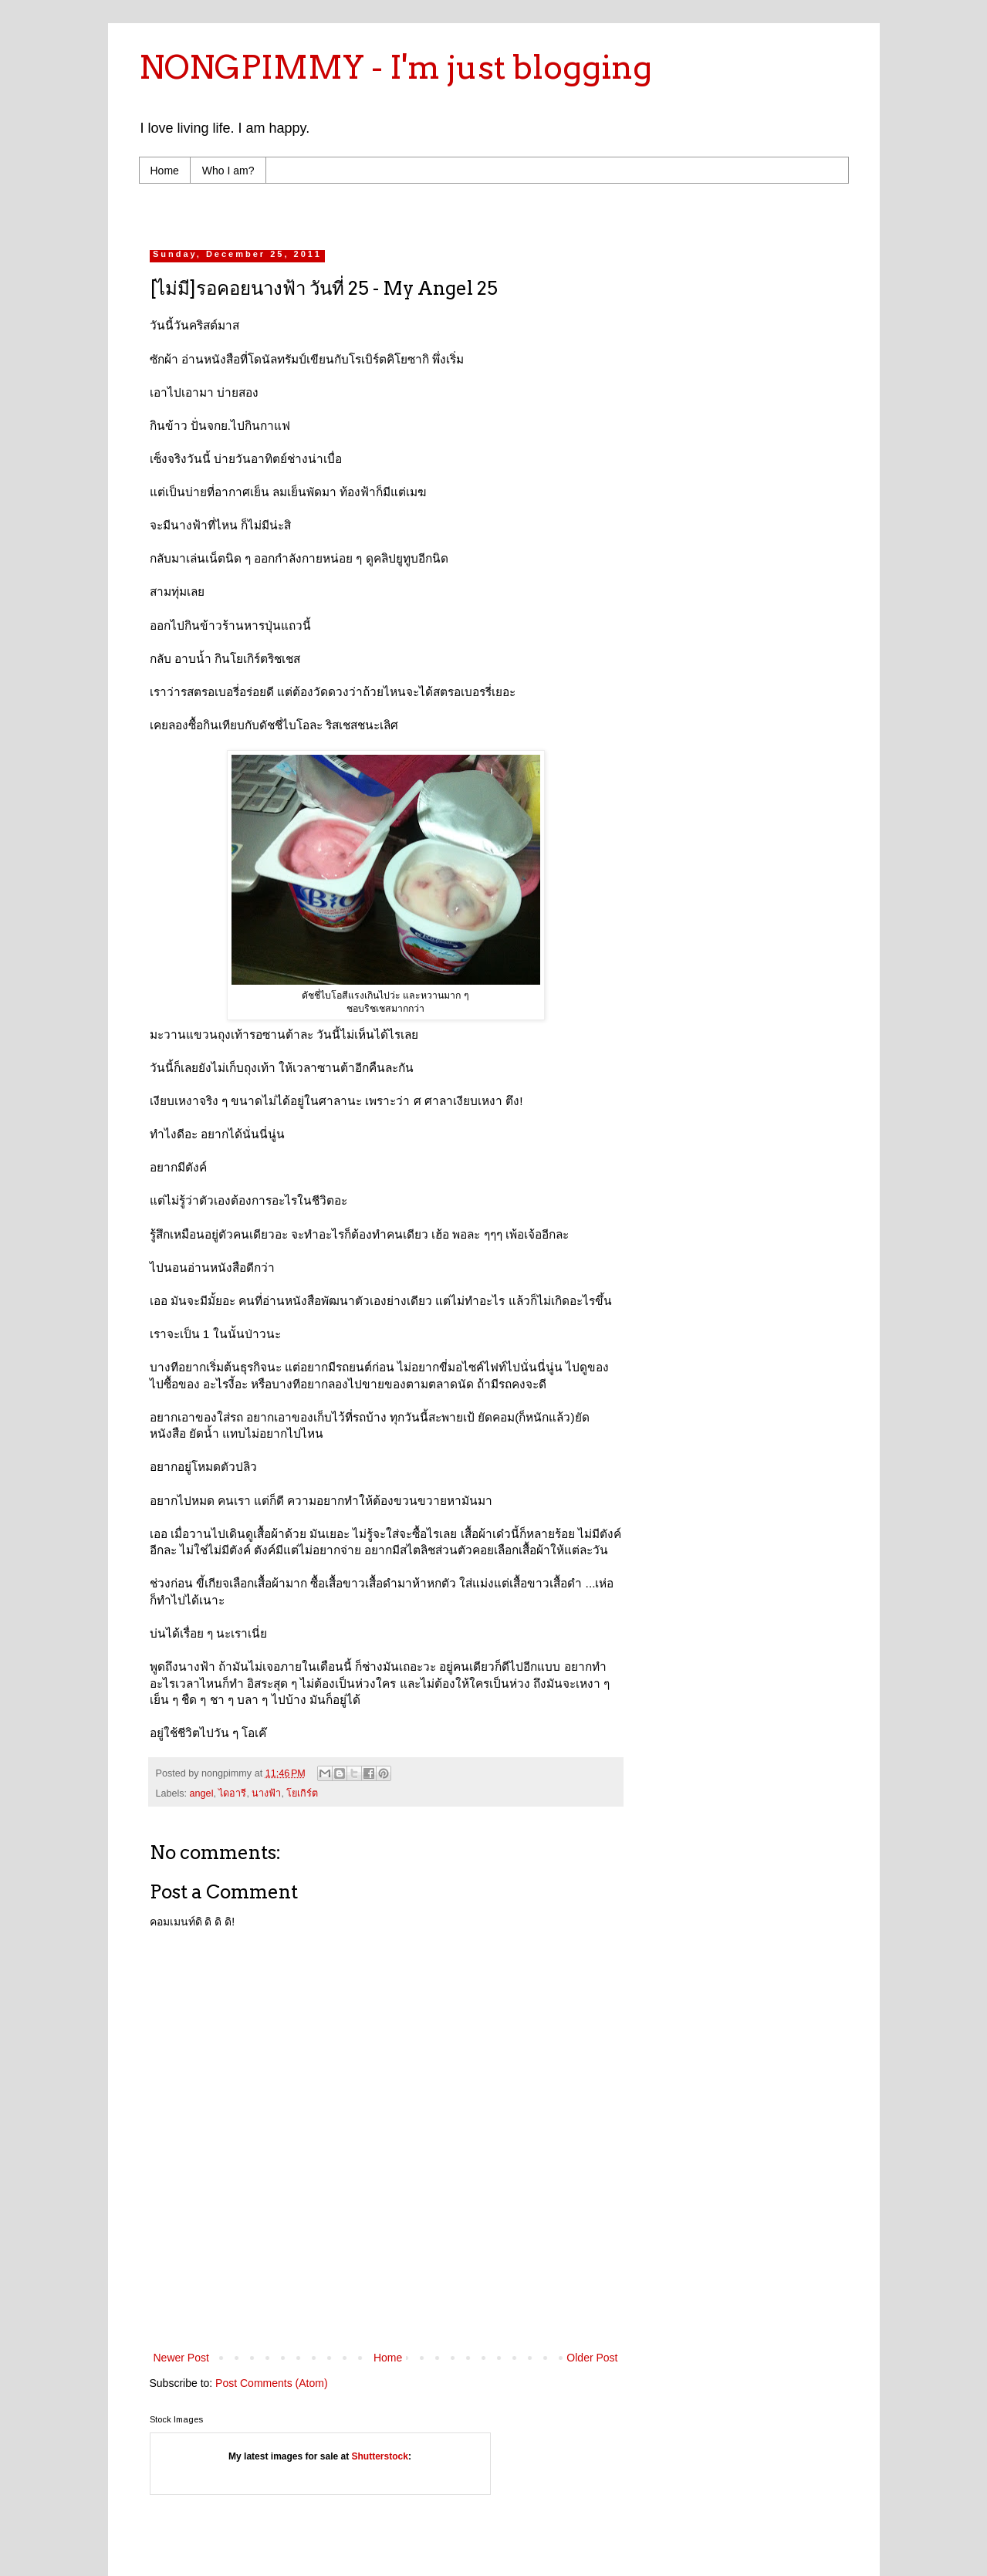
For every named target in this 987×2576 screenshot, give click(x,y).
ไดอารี (232, 1793)
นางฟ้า (266, 1793)
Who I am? (228, 170)
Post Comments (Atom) (271, 2383)
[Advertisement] (443, 212)
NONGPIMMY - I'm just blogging (395, 67)
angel (202, 1793)
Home (164, 170)
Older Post (591, 2357)
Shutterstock (380, 2456)
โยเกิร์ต (302, 1793)
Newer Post (181, 2357)
